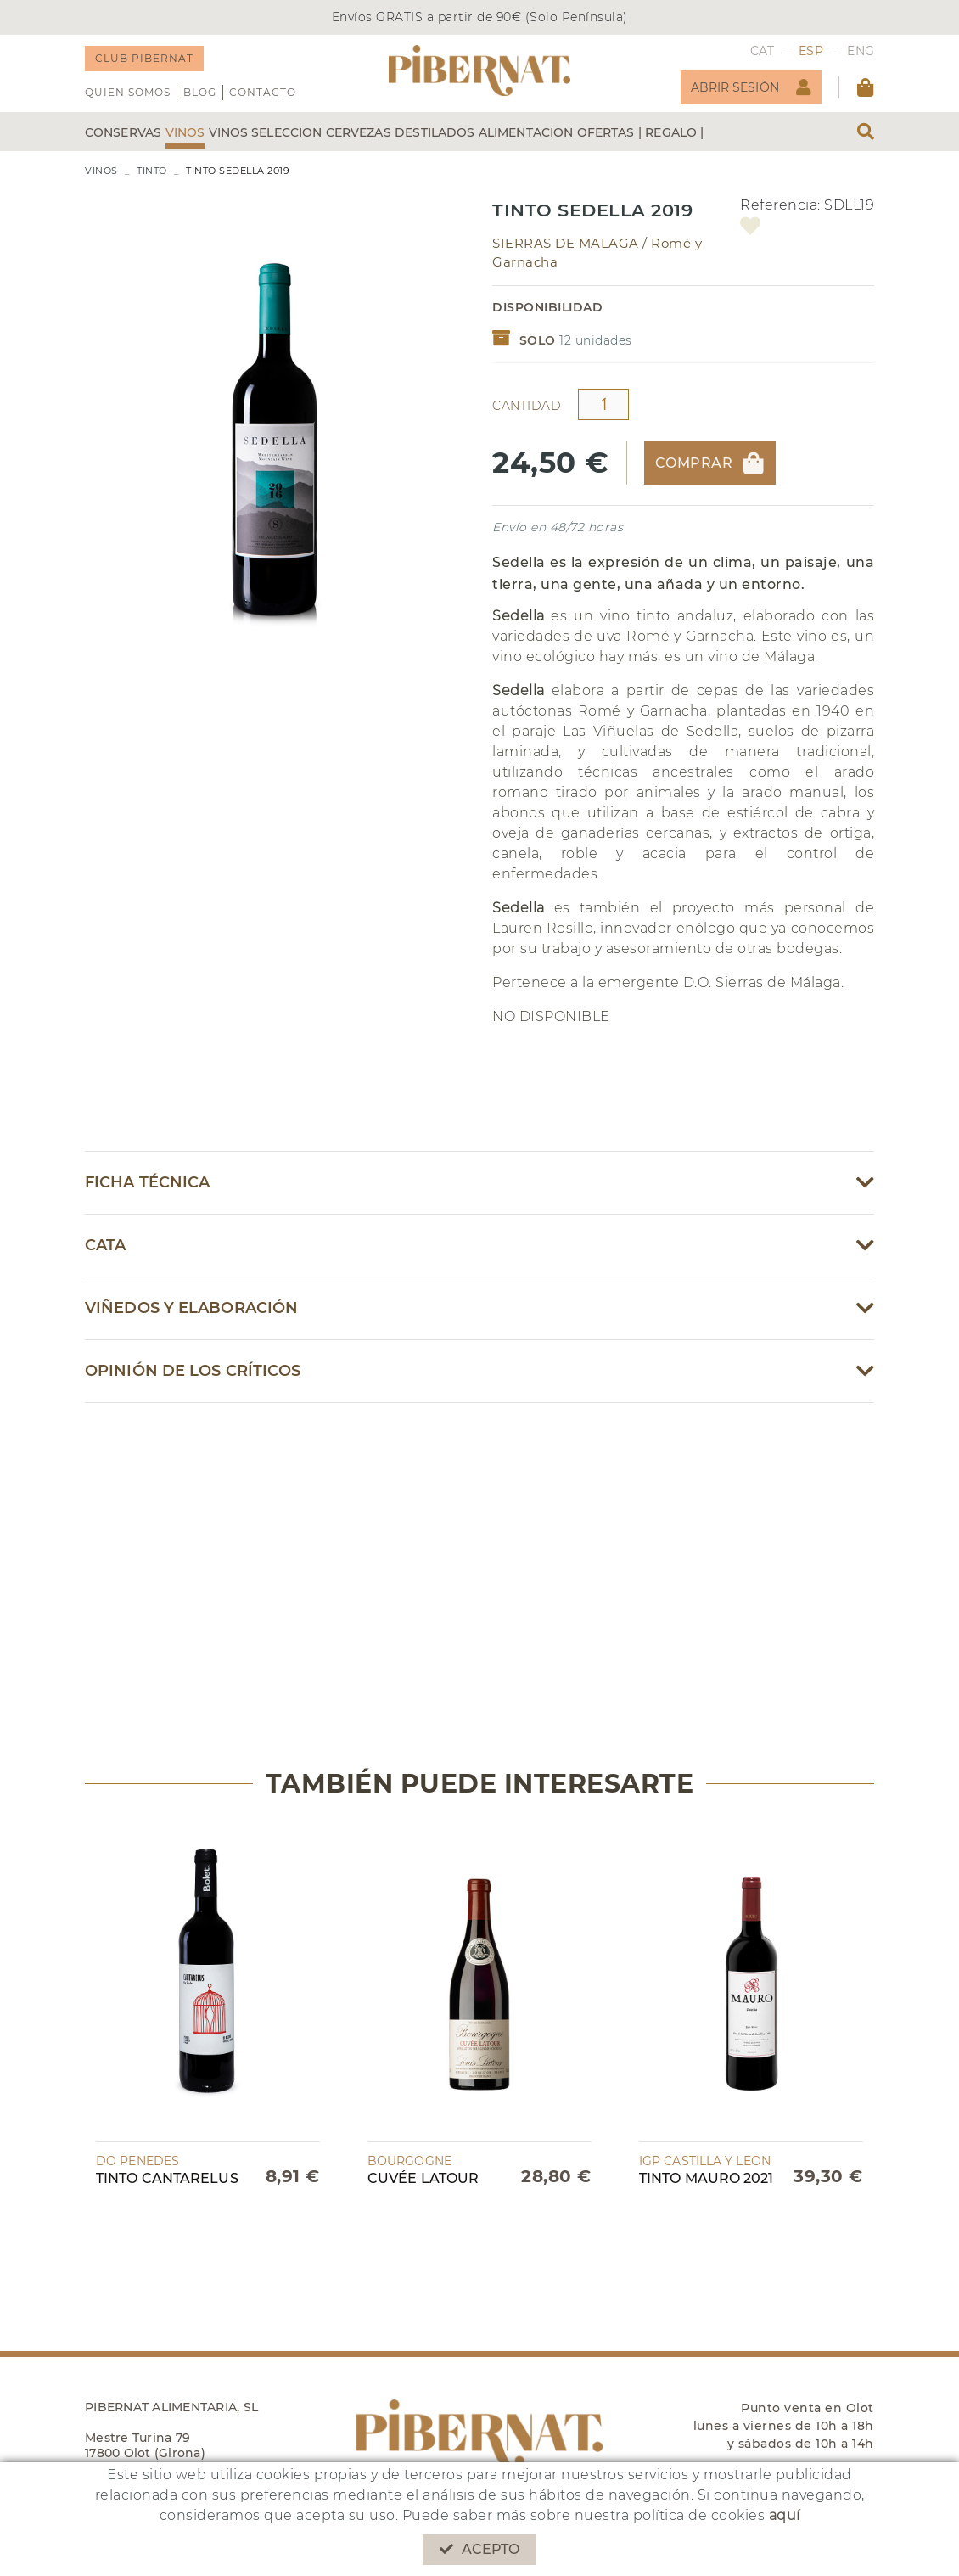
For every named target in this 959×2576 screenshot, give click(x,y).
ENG (860, 51)
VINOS (101, 171)
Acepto (480, 2549)
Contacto (262, 92)
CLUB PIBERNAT (144, 58)
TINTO (152, 171)
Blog (199, 92)
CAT (762, 51)
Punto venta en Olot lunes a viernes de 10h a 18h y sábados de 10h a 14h (783, 2425)
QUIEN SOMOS (128, 92)
